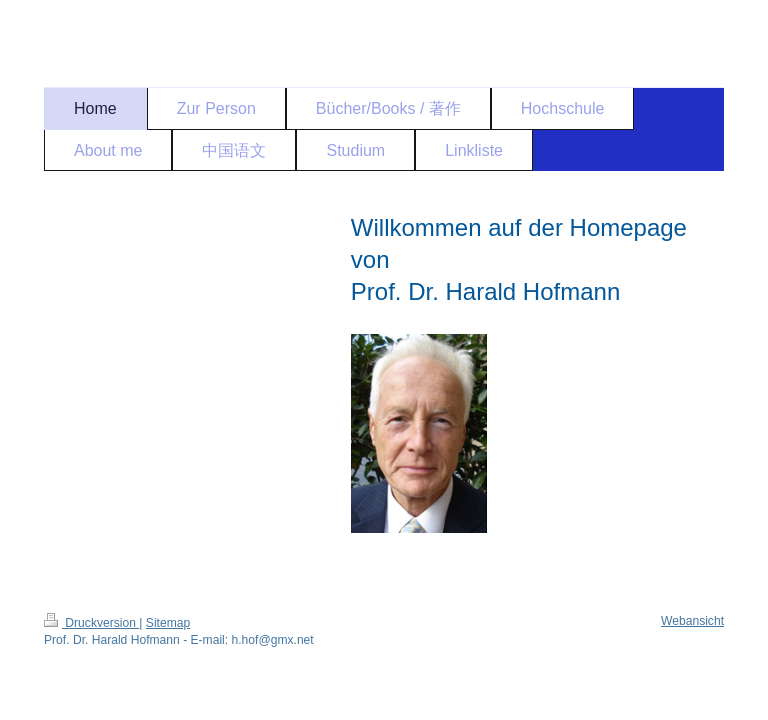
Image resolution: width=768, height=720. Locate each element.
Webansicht (692, 621)
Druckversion (91, 623)
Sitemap (168, 623)
